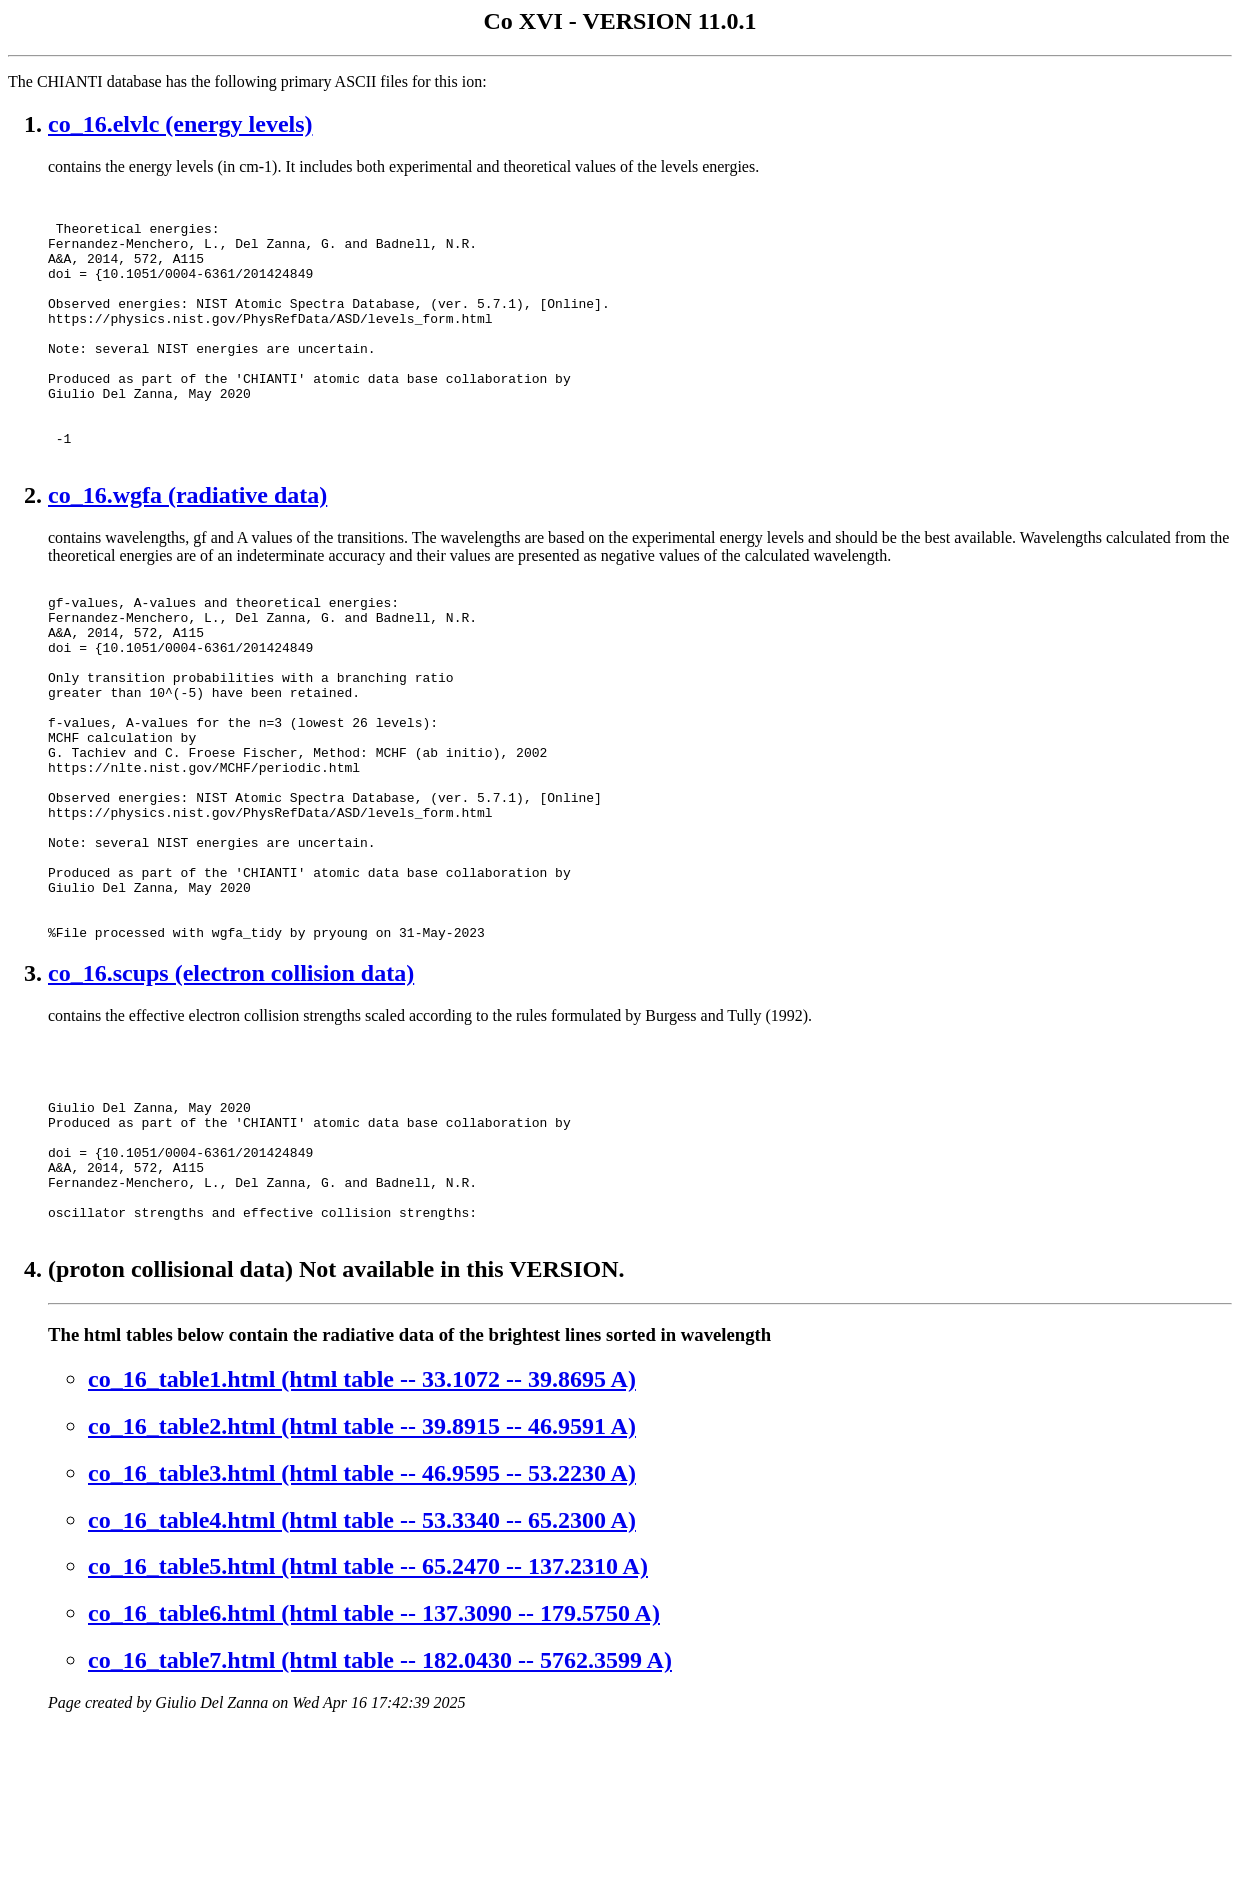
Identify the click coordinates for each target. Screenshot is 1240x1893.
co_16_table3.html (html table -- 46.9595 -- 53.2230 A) (362, 1638)
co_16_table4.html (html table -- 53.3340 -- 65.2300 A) (362, 1685)
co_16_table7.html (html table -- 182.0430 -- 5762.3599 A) (380, 1825)
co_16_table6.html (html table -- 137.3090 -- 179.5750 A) (374, 1778)
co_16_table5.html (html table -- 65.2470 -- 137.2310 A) (368, 1731)
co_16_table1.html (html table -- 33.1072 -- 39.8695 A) (362, 1544)
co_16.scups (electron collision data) (231, 1099)
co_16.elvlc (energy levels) (180, 124)
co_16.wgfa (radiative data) (187, 549)
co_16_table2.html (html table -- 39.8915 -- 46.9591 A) (362, 1591)
